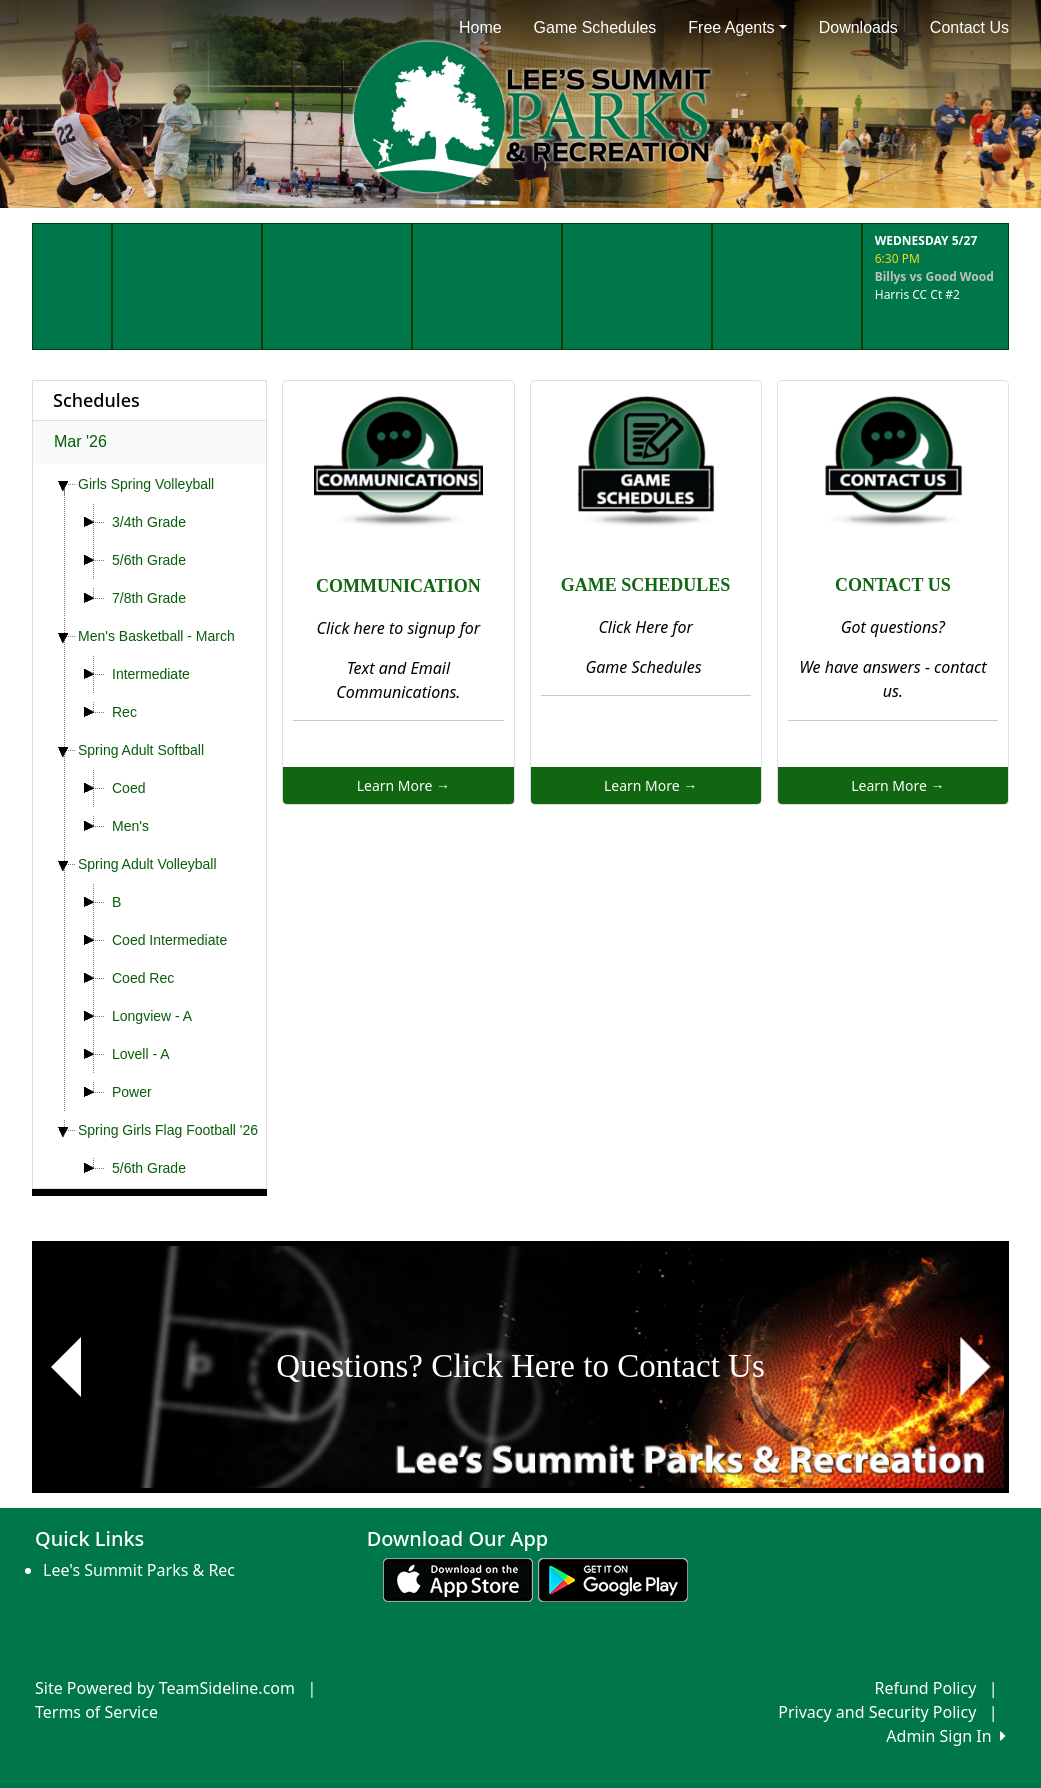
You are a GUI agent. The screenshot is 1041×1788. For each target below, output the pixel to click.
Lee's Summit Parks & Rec (139, 1570)
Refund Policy (926, 1688)
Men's (130, 826)
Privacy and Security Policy (877, 1712)
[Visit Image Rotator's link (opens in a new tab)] (520, 1367)
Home (480, 27)
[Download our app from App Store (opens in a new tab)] (458, 1578)
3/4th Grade (149, 522)
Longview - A (152, 1016)
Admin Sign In (946, 1736)
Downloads (858, 27)
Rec (124, 712)
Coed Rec (143, 978)
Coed (128, 788)
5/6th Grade (149, 560)
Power (132, 1092)
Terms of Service (96, 1712)
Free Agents (737, 27)
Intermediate (151, 674)
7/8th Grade (149, 598)
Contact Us (969, 27)
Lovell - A (141, 1054)
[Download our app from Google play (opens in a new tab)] (613, 1578)
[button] (66, 1367)
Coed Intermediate (169, 940)
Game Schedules (595, 27)
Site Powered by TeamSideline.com (165, 1688)
